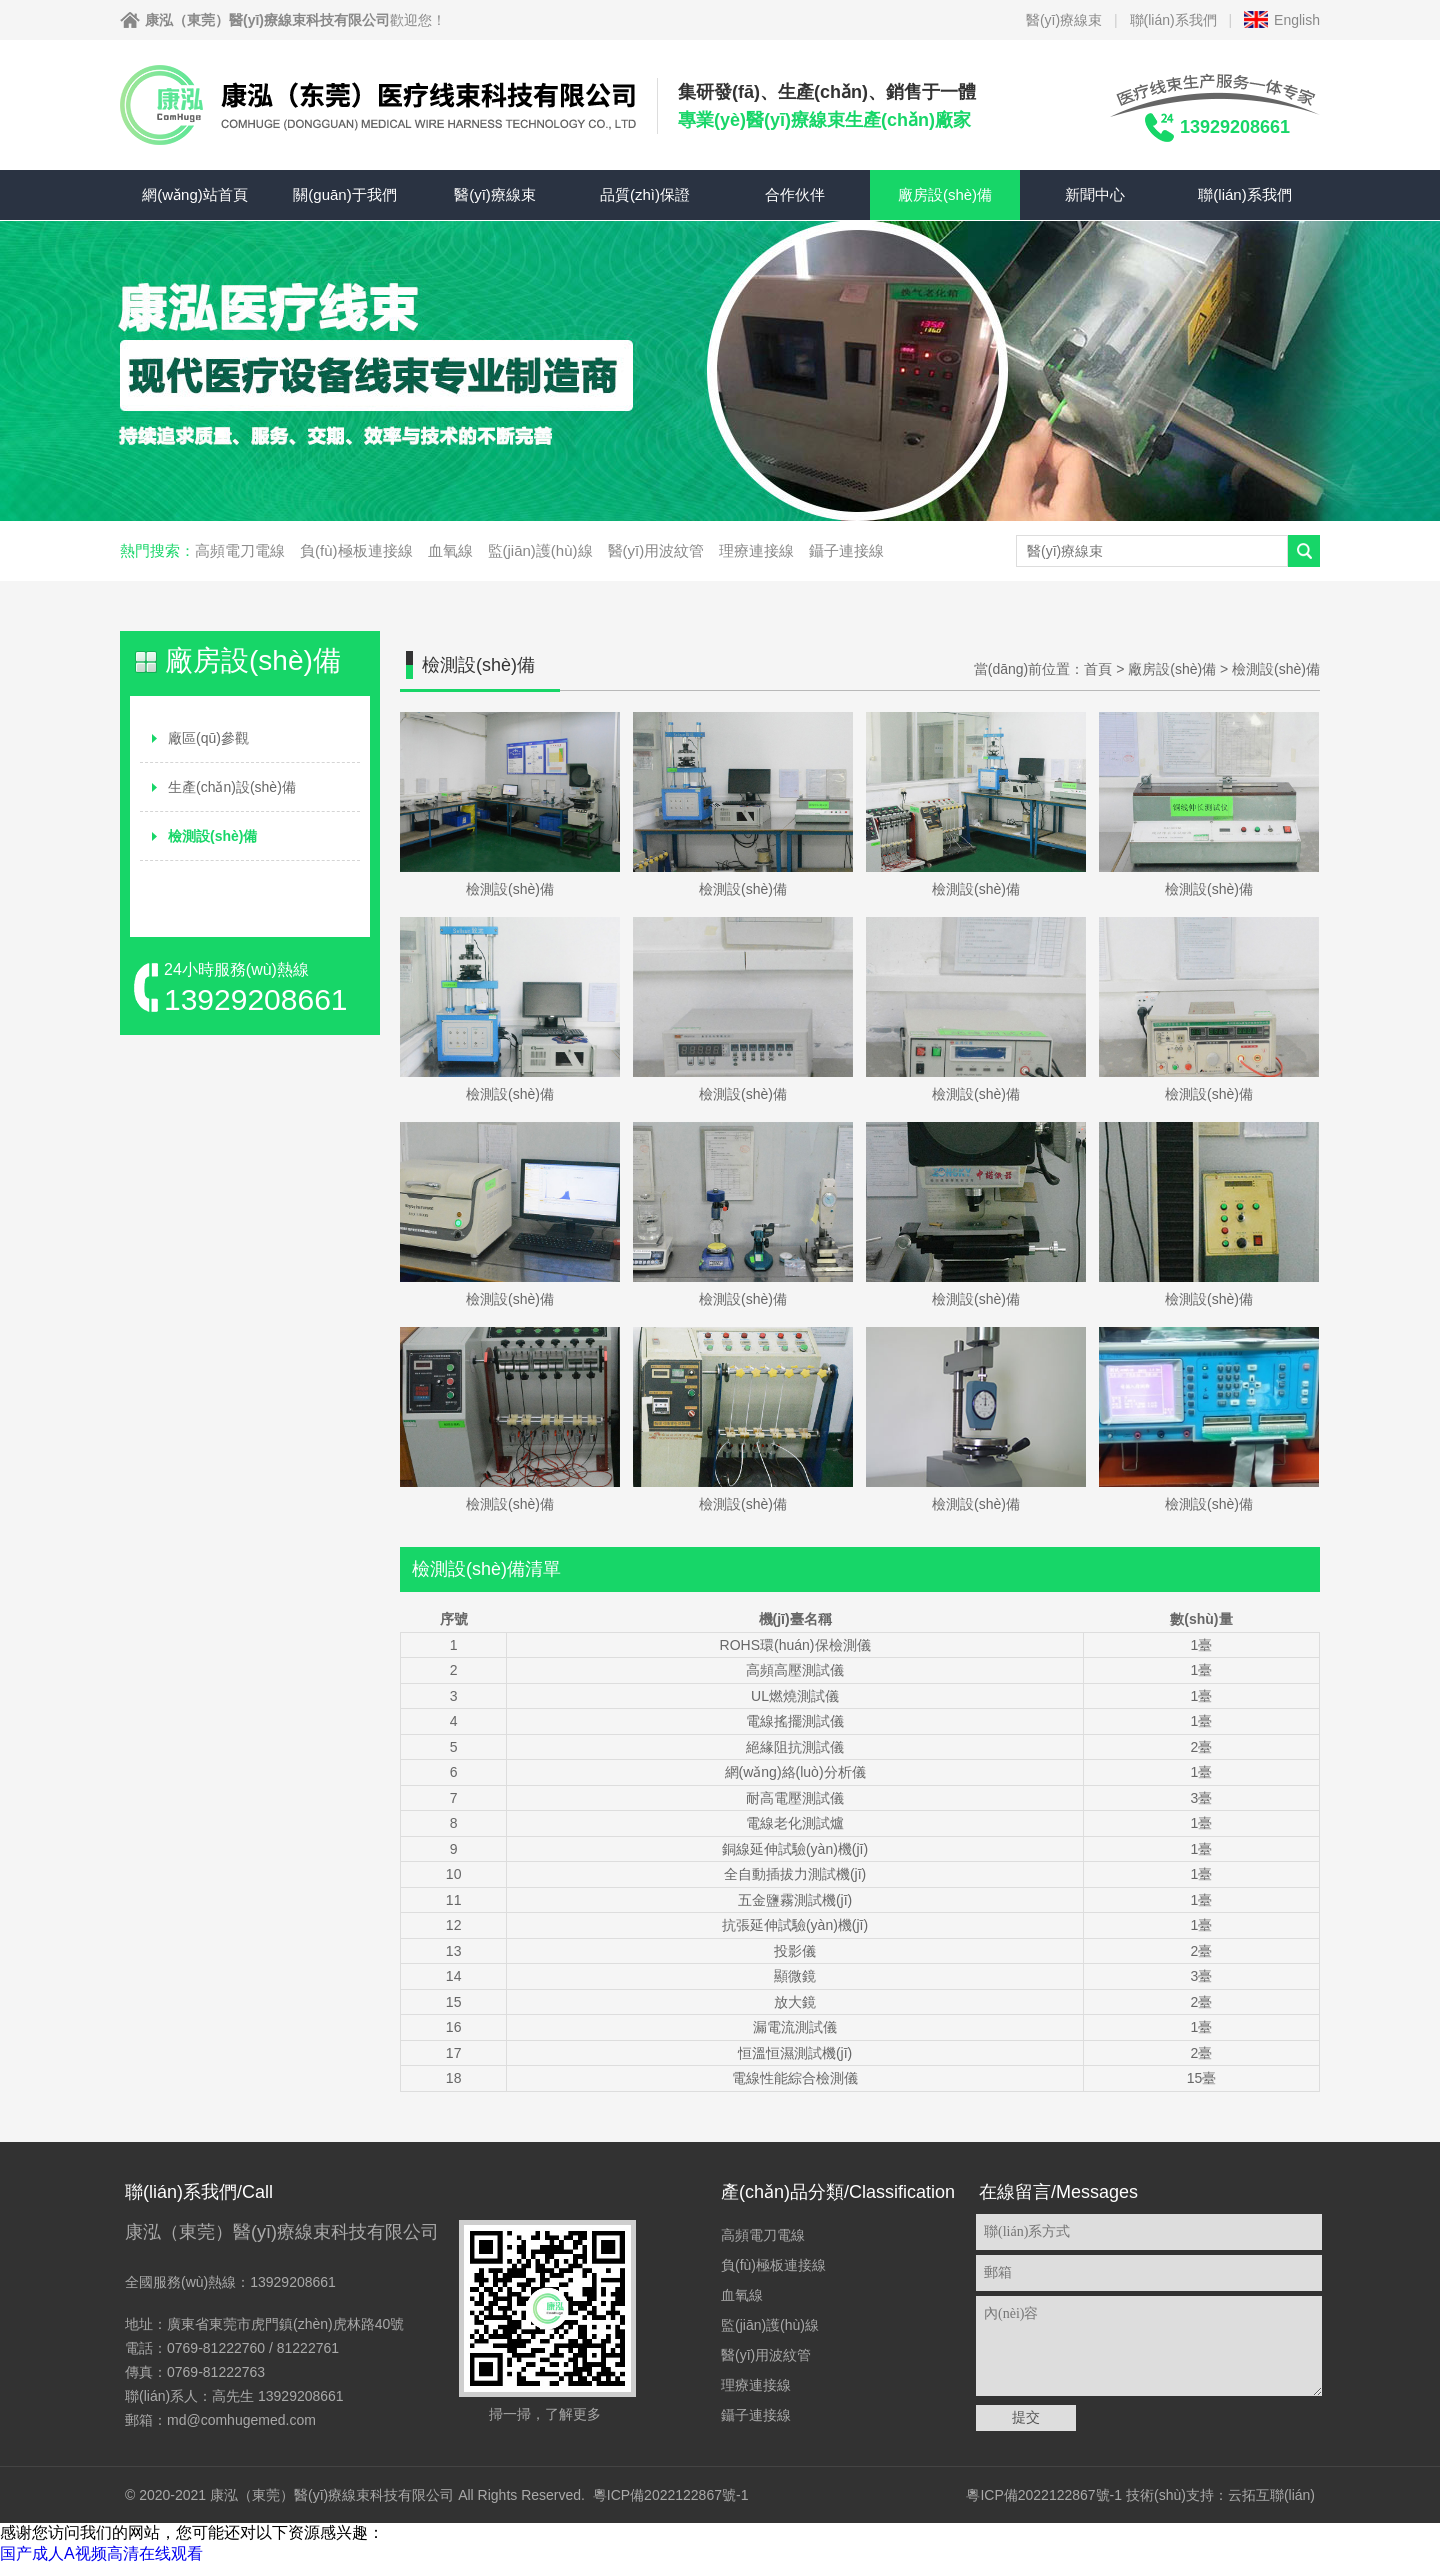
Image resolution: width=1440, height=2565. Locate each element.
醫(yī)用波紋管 (656, 550)
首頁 (1098, 669)
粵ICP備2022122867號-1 (671, 2495)
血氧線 (450, 550)
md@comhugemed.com (241, 2420)
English (1297, 20)
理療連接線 (756, 550)
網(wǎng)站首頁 (195, 194)
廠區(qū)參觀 (208, 738)
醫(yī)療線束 (1064, 20)
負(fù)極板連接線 (356, 550)
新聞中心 (1095, 194)
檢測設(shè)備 (212, 836)
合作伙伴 (795, 194)
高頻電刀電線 (240, 550)
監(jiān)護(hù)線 (540, 550)
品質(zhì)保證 (645, 194)
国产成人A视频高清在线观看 (101, 2553)
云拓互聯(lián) (1271, 2495)
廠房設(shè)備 (945, 194)
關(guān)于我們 (344, 194)
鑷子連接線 (846, 550)
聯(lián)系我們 (1173, 20)
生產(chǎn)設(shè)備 (232, 787)
